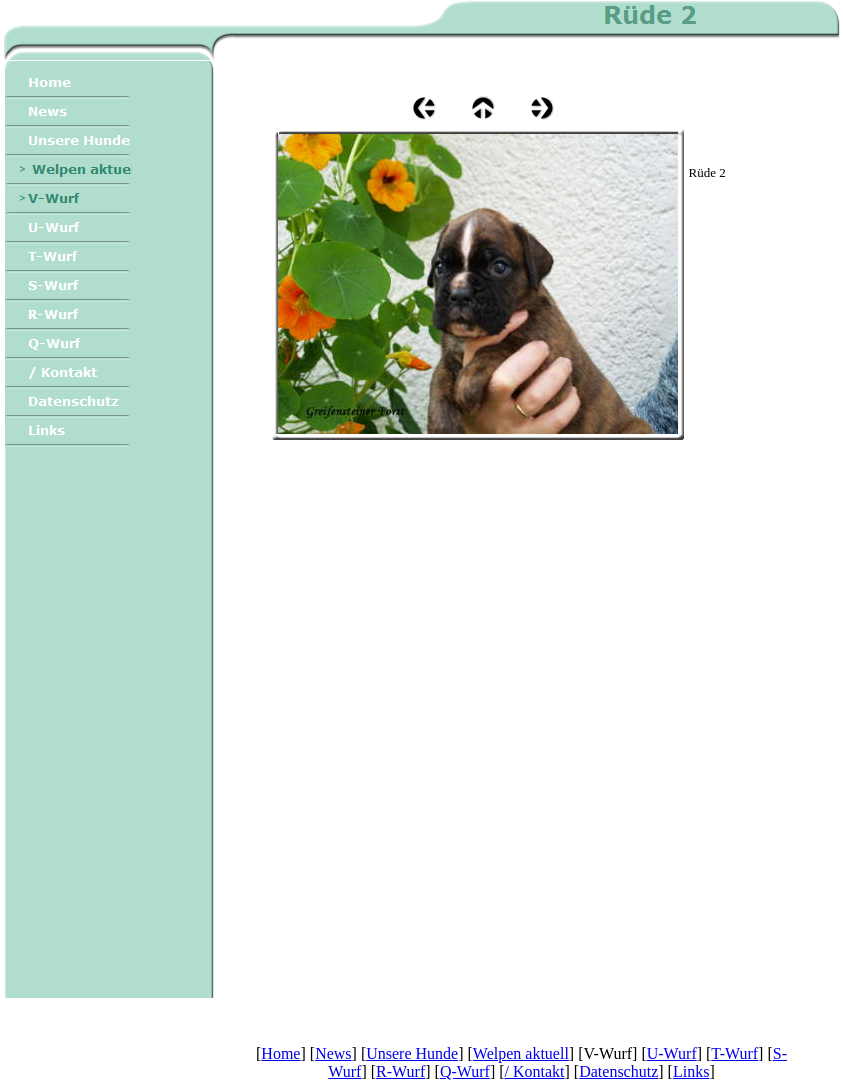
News (333, 1053)
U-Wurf (672, 1053)
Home (280, 1053)
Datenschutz (618, 1071)
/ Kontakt (535, 1071)
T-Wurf (734, 1053)
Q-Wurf (465, 1071)
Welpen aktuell (521, 1053)
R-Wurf (400, 1071)
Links (691, 1071)
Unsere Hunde (412, 1053)
